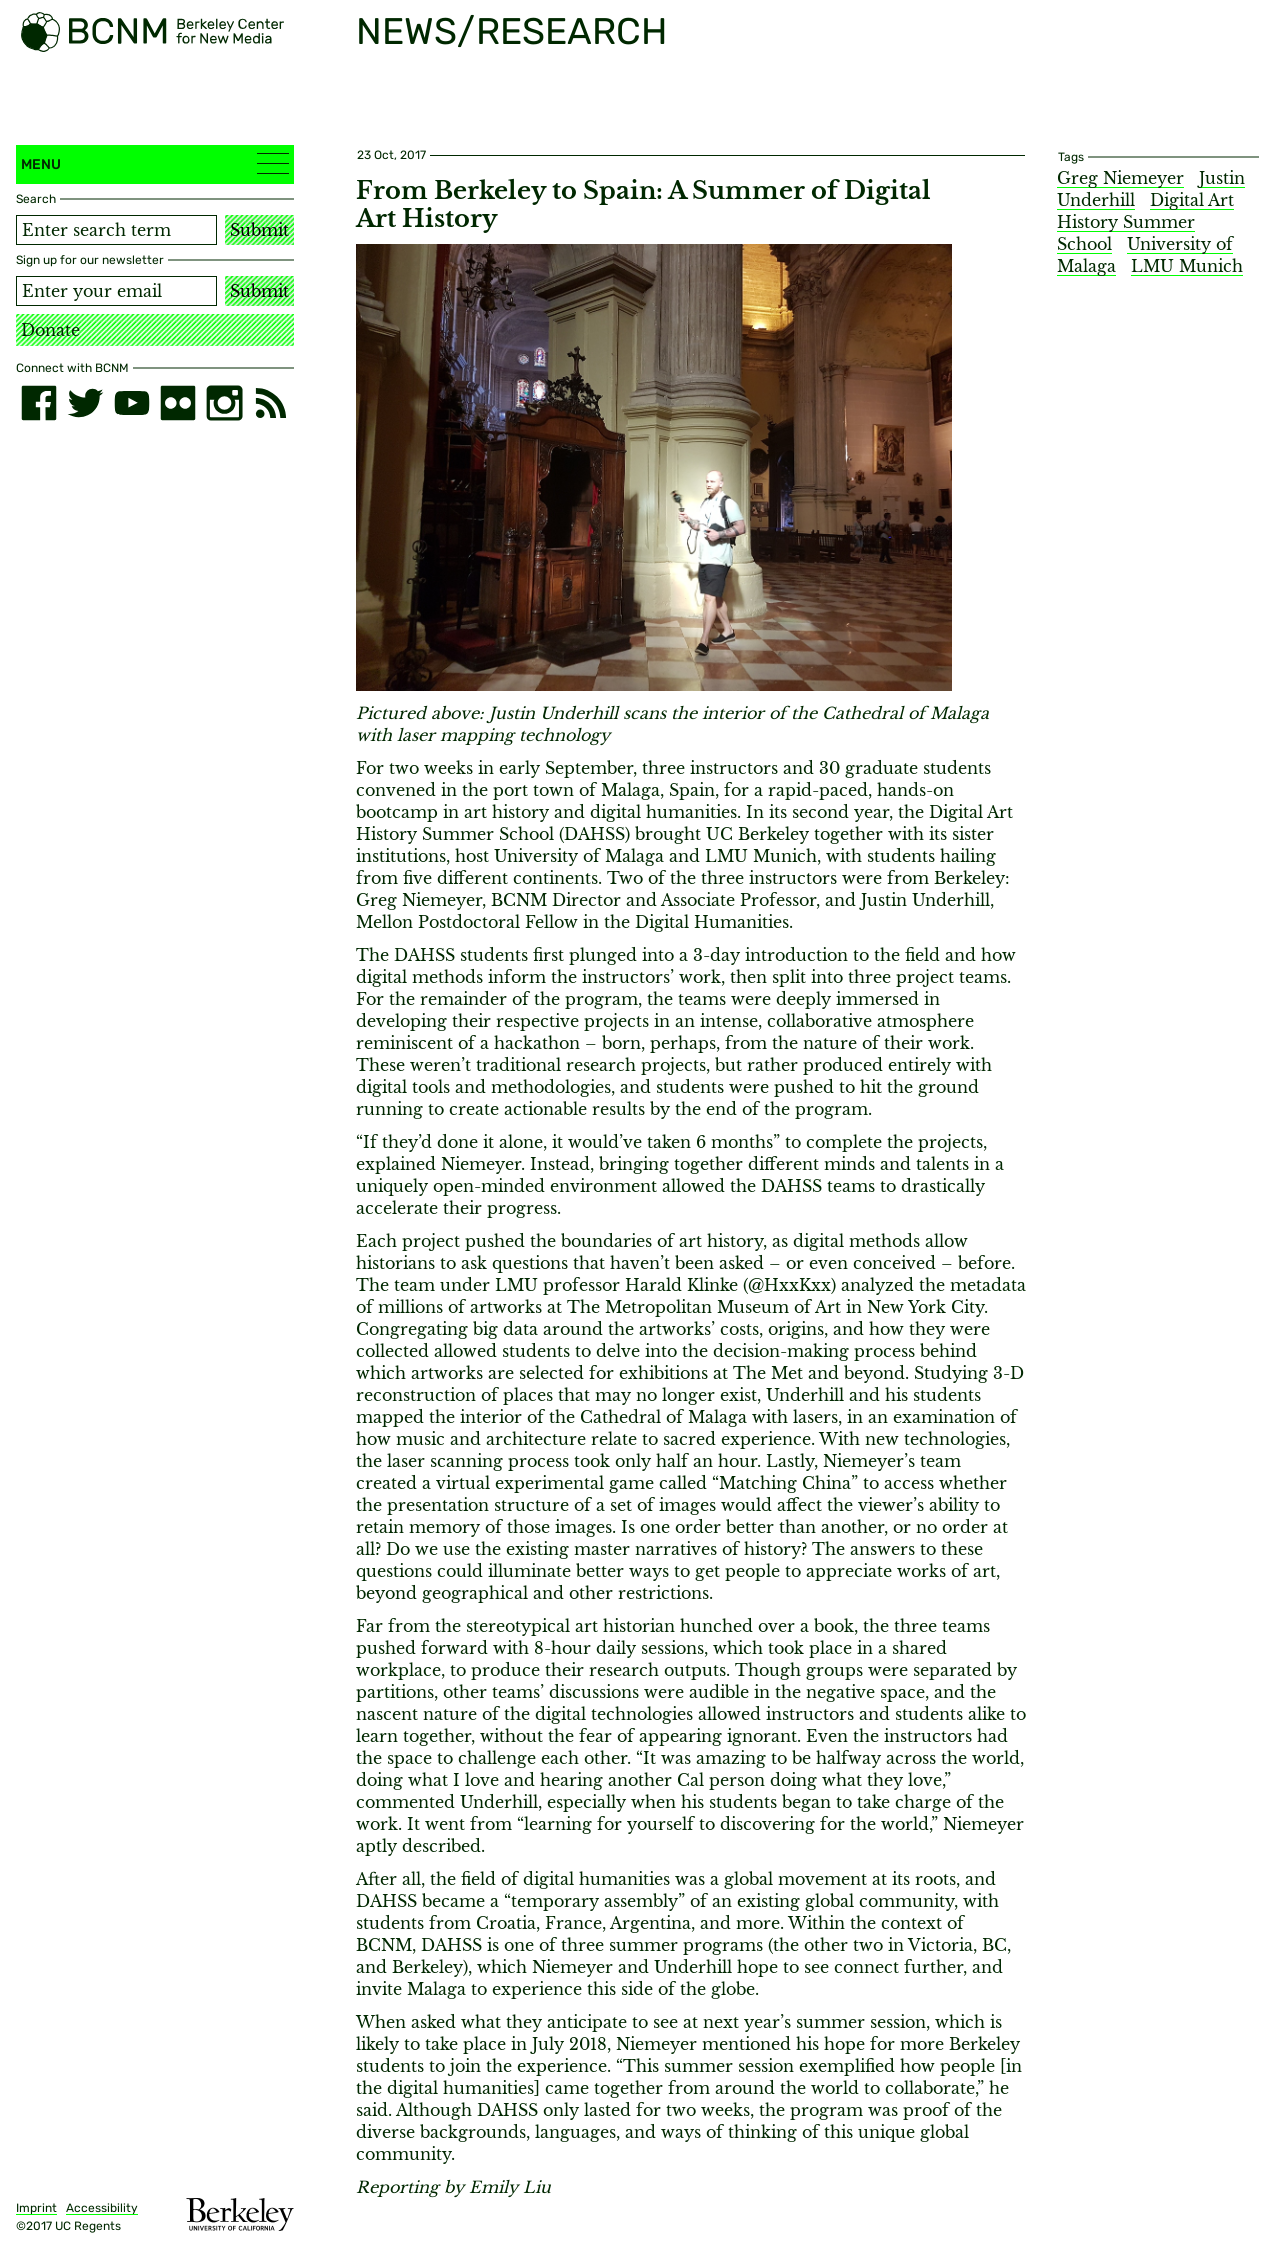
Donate (50, 330)
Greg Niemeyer (1120, 178)
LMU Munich (1187, 266)
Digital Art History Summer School (1145, 222)
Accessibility (102, 2208)
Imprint (36, 2208)
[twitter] (85, 403)
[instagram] (224, 403)
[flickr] (178, 403)
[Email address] (116, 291)
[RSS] (271, 403)
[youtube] (132, 403)
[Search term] (116, 230)
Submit (259, 230)
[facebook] (39, 403)
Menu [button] (155, 163)
